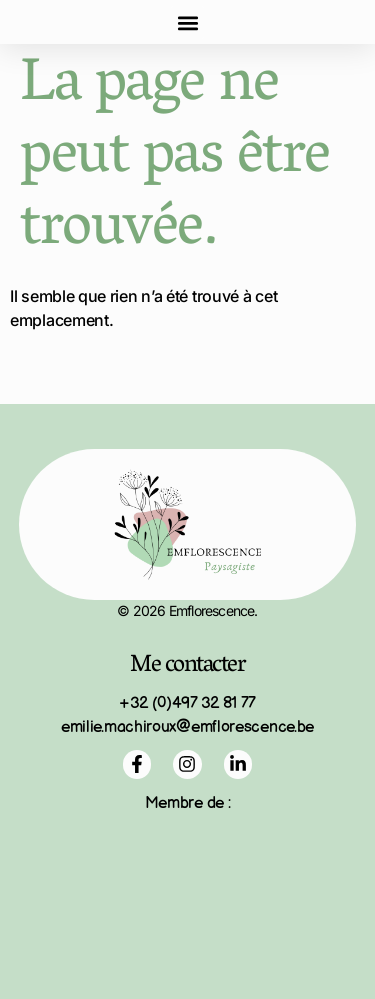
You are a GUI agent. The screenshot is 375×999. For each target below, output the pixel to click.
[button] (187, 22)
